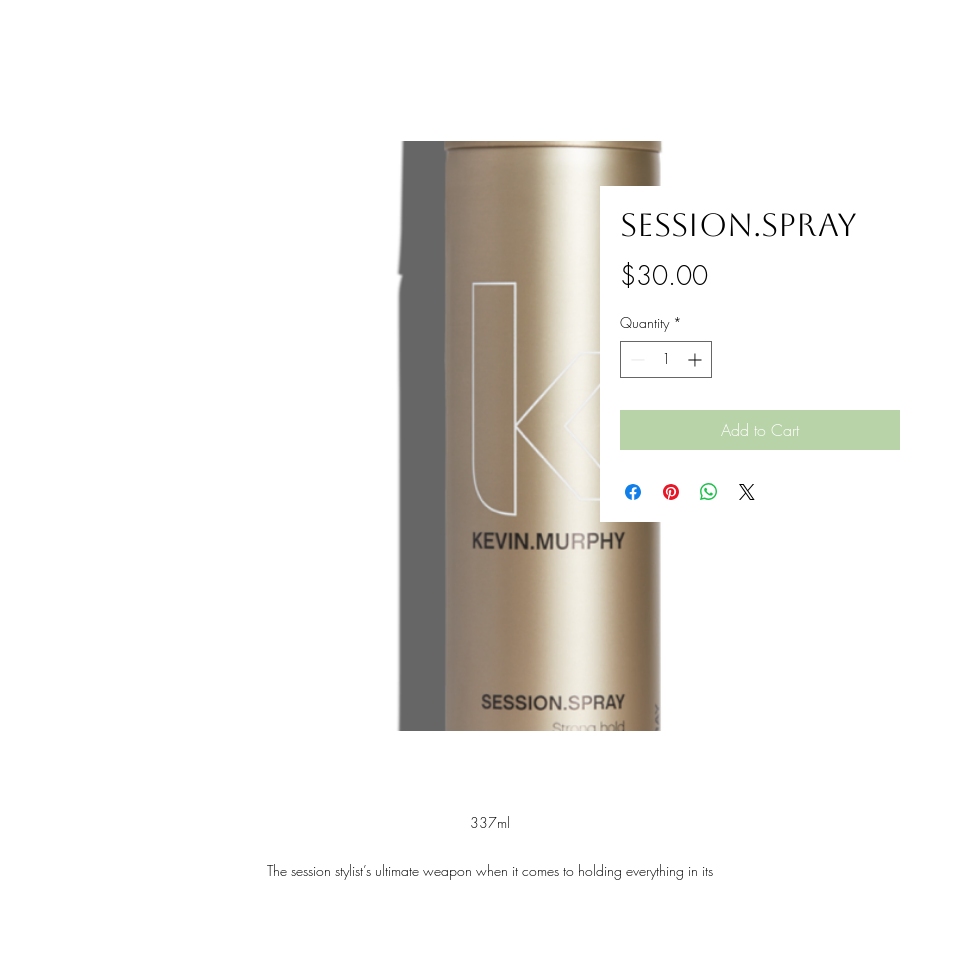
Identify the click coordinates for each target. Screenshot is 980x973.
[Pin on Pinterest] (671, 492)
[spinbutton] (666, 359)
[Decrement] (635, 359)
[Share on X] (747, 492)
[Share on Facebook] (633, 492)
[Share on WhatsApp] (709, 492)
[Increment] (696, 359)
